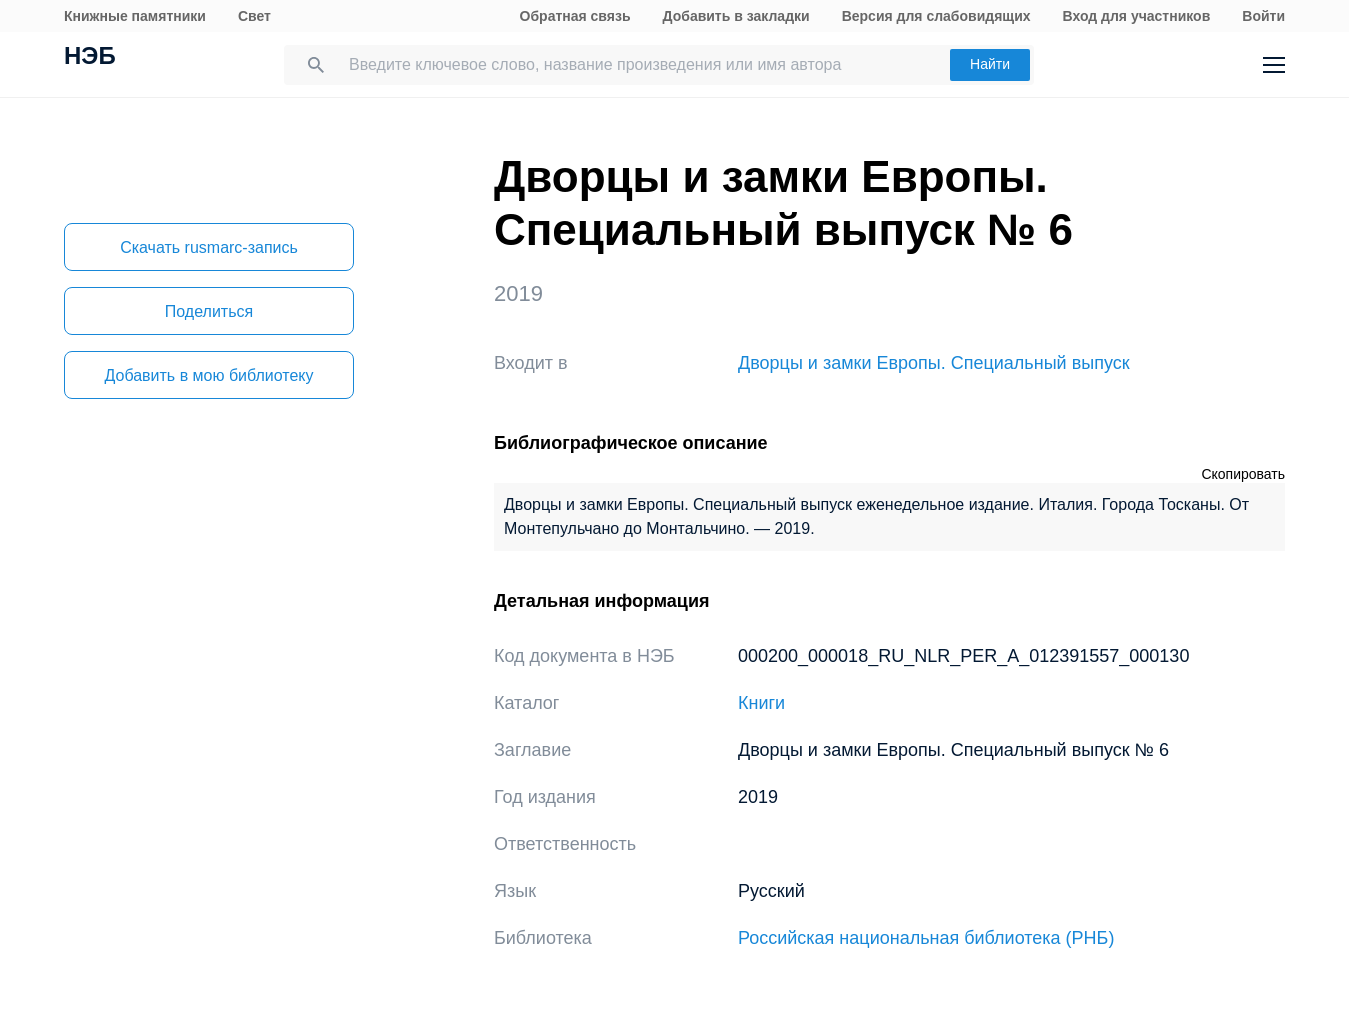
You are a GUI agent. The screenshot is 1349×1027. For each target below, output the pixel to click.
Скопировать (1243, 474)
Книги (761, 703)
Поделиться (209, 311)
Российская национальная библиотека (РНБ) (926, 938)
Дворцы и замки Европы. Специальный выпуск (934, 363)
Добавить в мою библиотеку (208, 375)
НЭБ (90, 58)
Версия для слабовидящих (936, 16)
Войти (1263, 16)
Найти (990, 64)
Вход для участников (1137, 16)
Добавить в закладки (736, 16)
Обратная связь (575, 16)
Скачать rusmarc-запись (209, 247)
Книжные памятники (135, 16)
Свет (254, 16)
